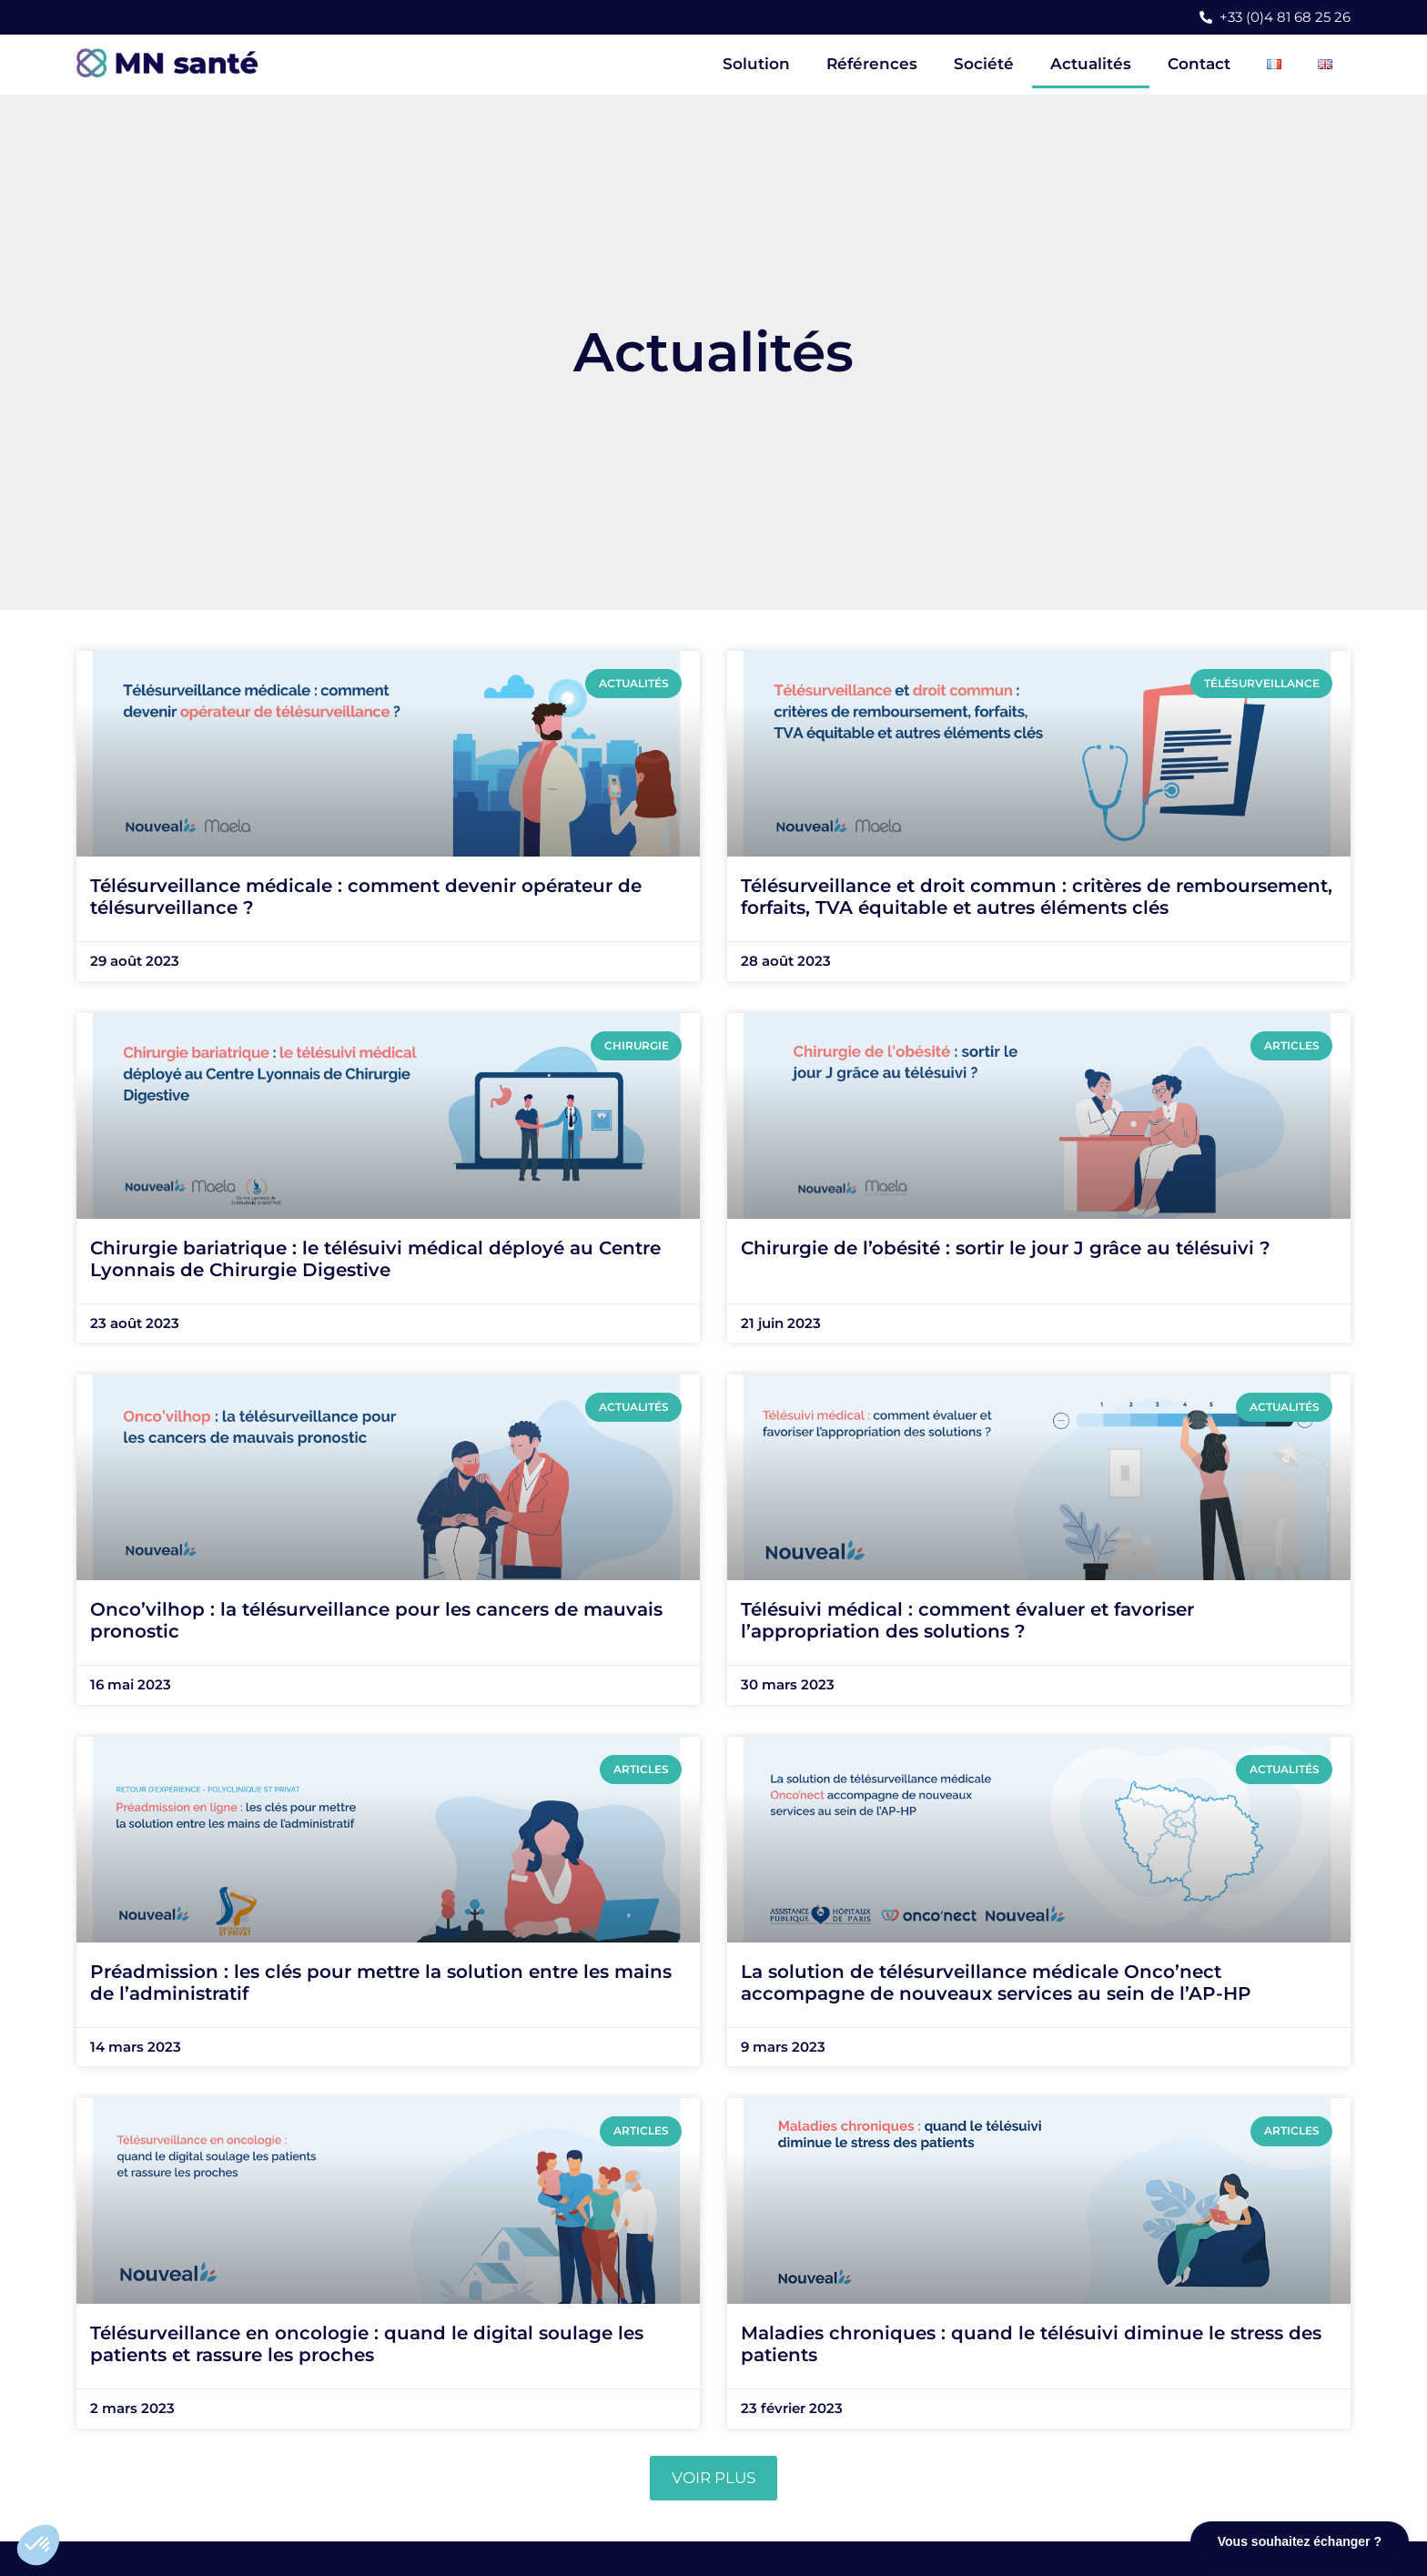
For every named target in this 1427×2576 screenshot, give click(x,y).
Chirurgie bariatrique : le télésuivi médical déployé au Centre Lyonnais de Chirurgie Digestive (375, 1259)
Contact (1199, 64)
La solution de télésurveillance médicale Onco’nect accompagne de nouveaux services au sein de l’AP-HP (996, 1982)
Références (871, 64)
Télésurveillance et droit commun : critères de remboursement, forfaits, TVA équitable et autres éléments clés (1036, 896)
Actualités (1090, 64)
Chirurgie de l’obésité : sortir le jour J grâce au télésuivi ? (1005, 1248)
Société (984, 64)
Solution (756, 64)
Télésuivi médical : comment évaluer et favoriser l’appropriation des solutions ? (967, 1620)
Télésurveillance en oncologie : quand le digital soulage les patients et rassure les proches (366, 2344)
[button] (38, 2545)
